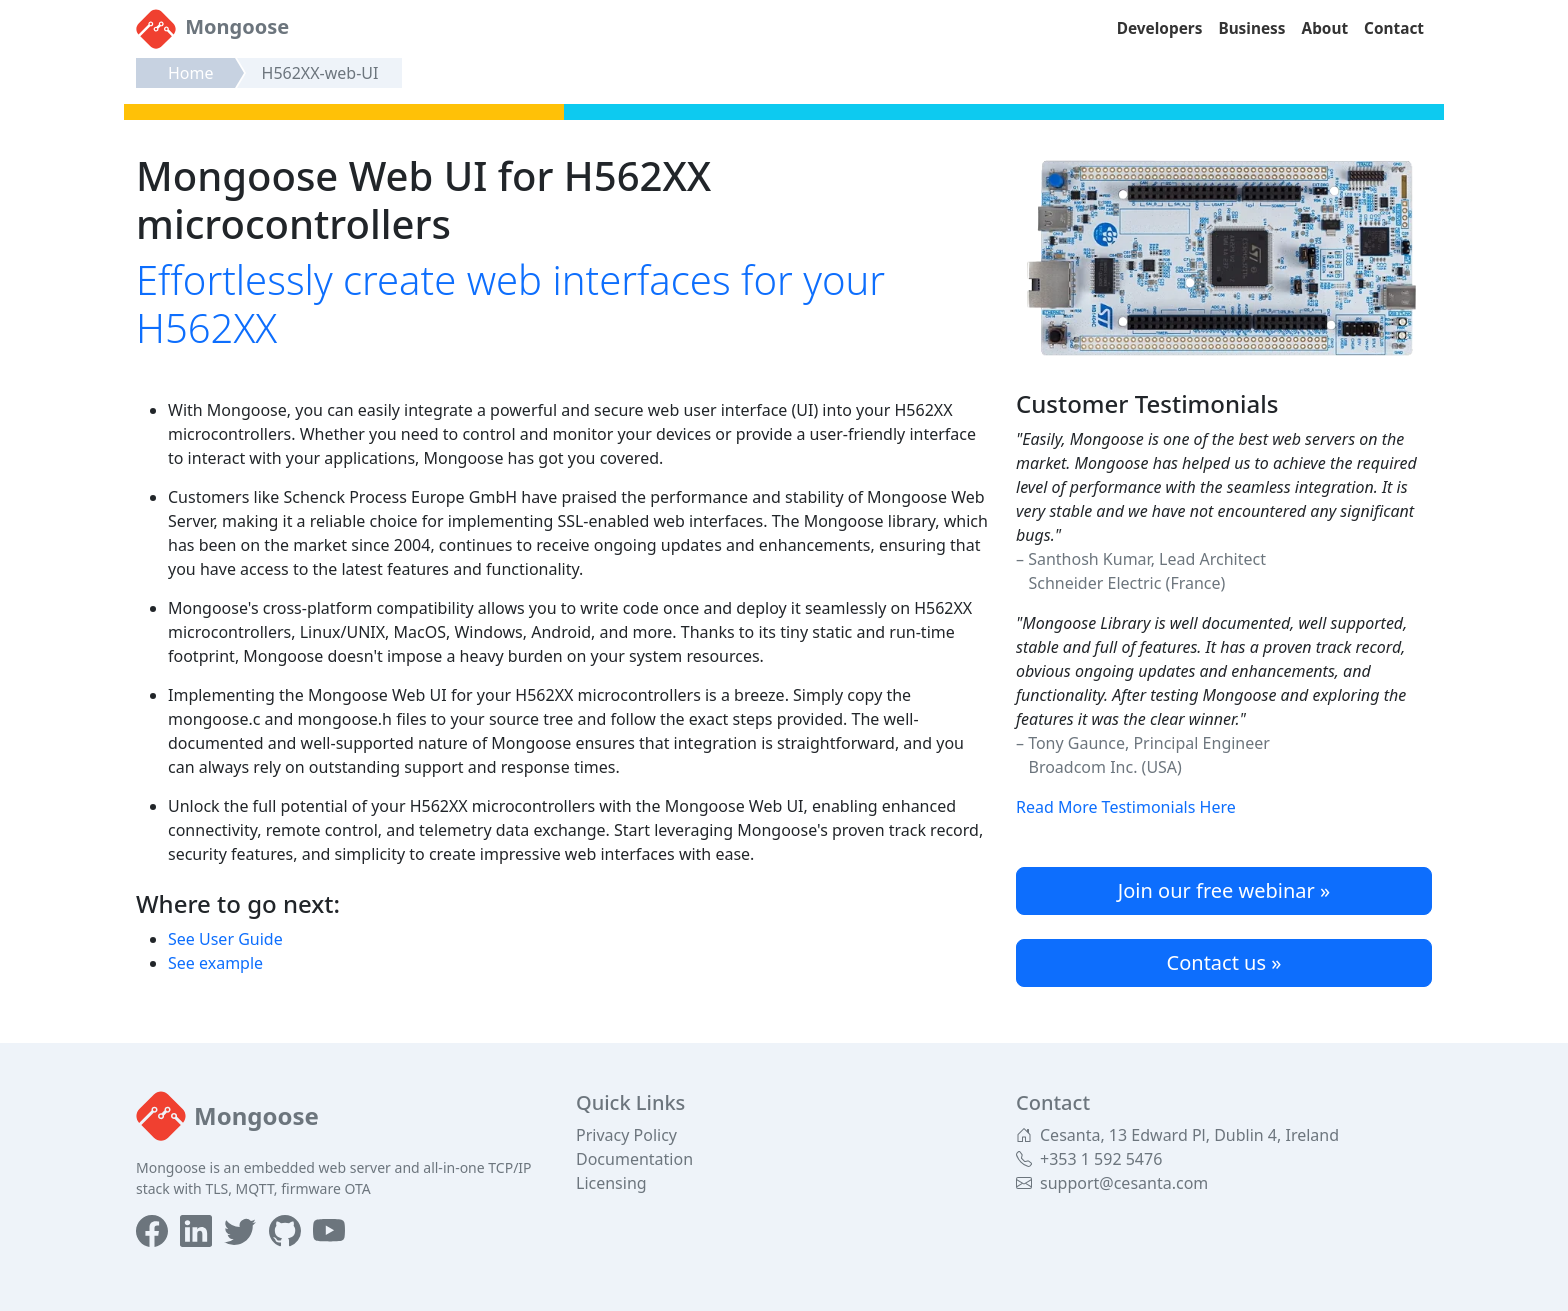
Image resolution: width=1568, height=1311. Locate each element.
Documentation (634, 1159)
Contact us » (1224, 962)
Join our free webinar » (1224, 890)
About (1325, 28)
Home (191, 73)
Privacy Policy (626, 1135)
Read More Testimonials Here (1126, 807)
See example (215, 963)
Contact (1394, 28)
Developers (1160, 28)
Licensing (611, 1183)
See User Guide (225, 939)
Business (1251, 28)
